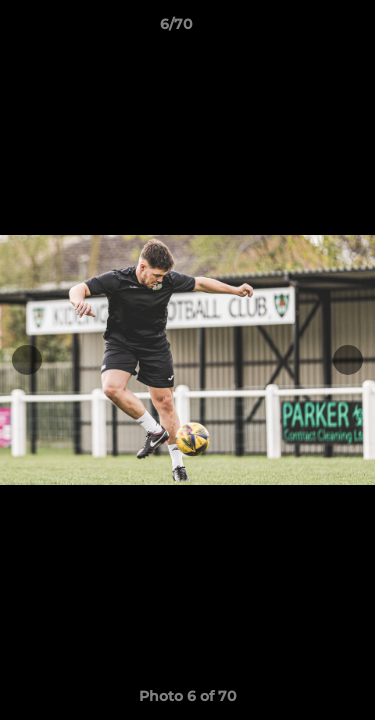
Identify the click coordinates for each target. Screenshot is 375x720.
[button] (303, 29)
